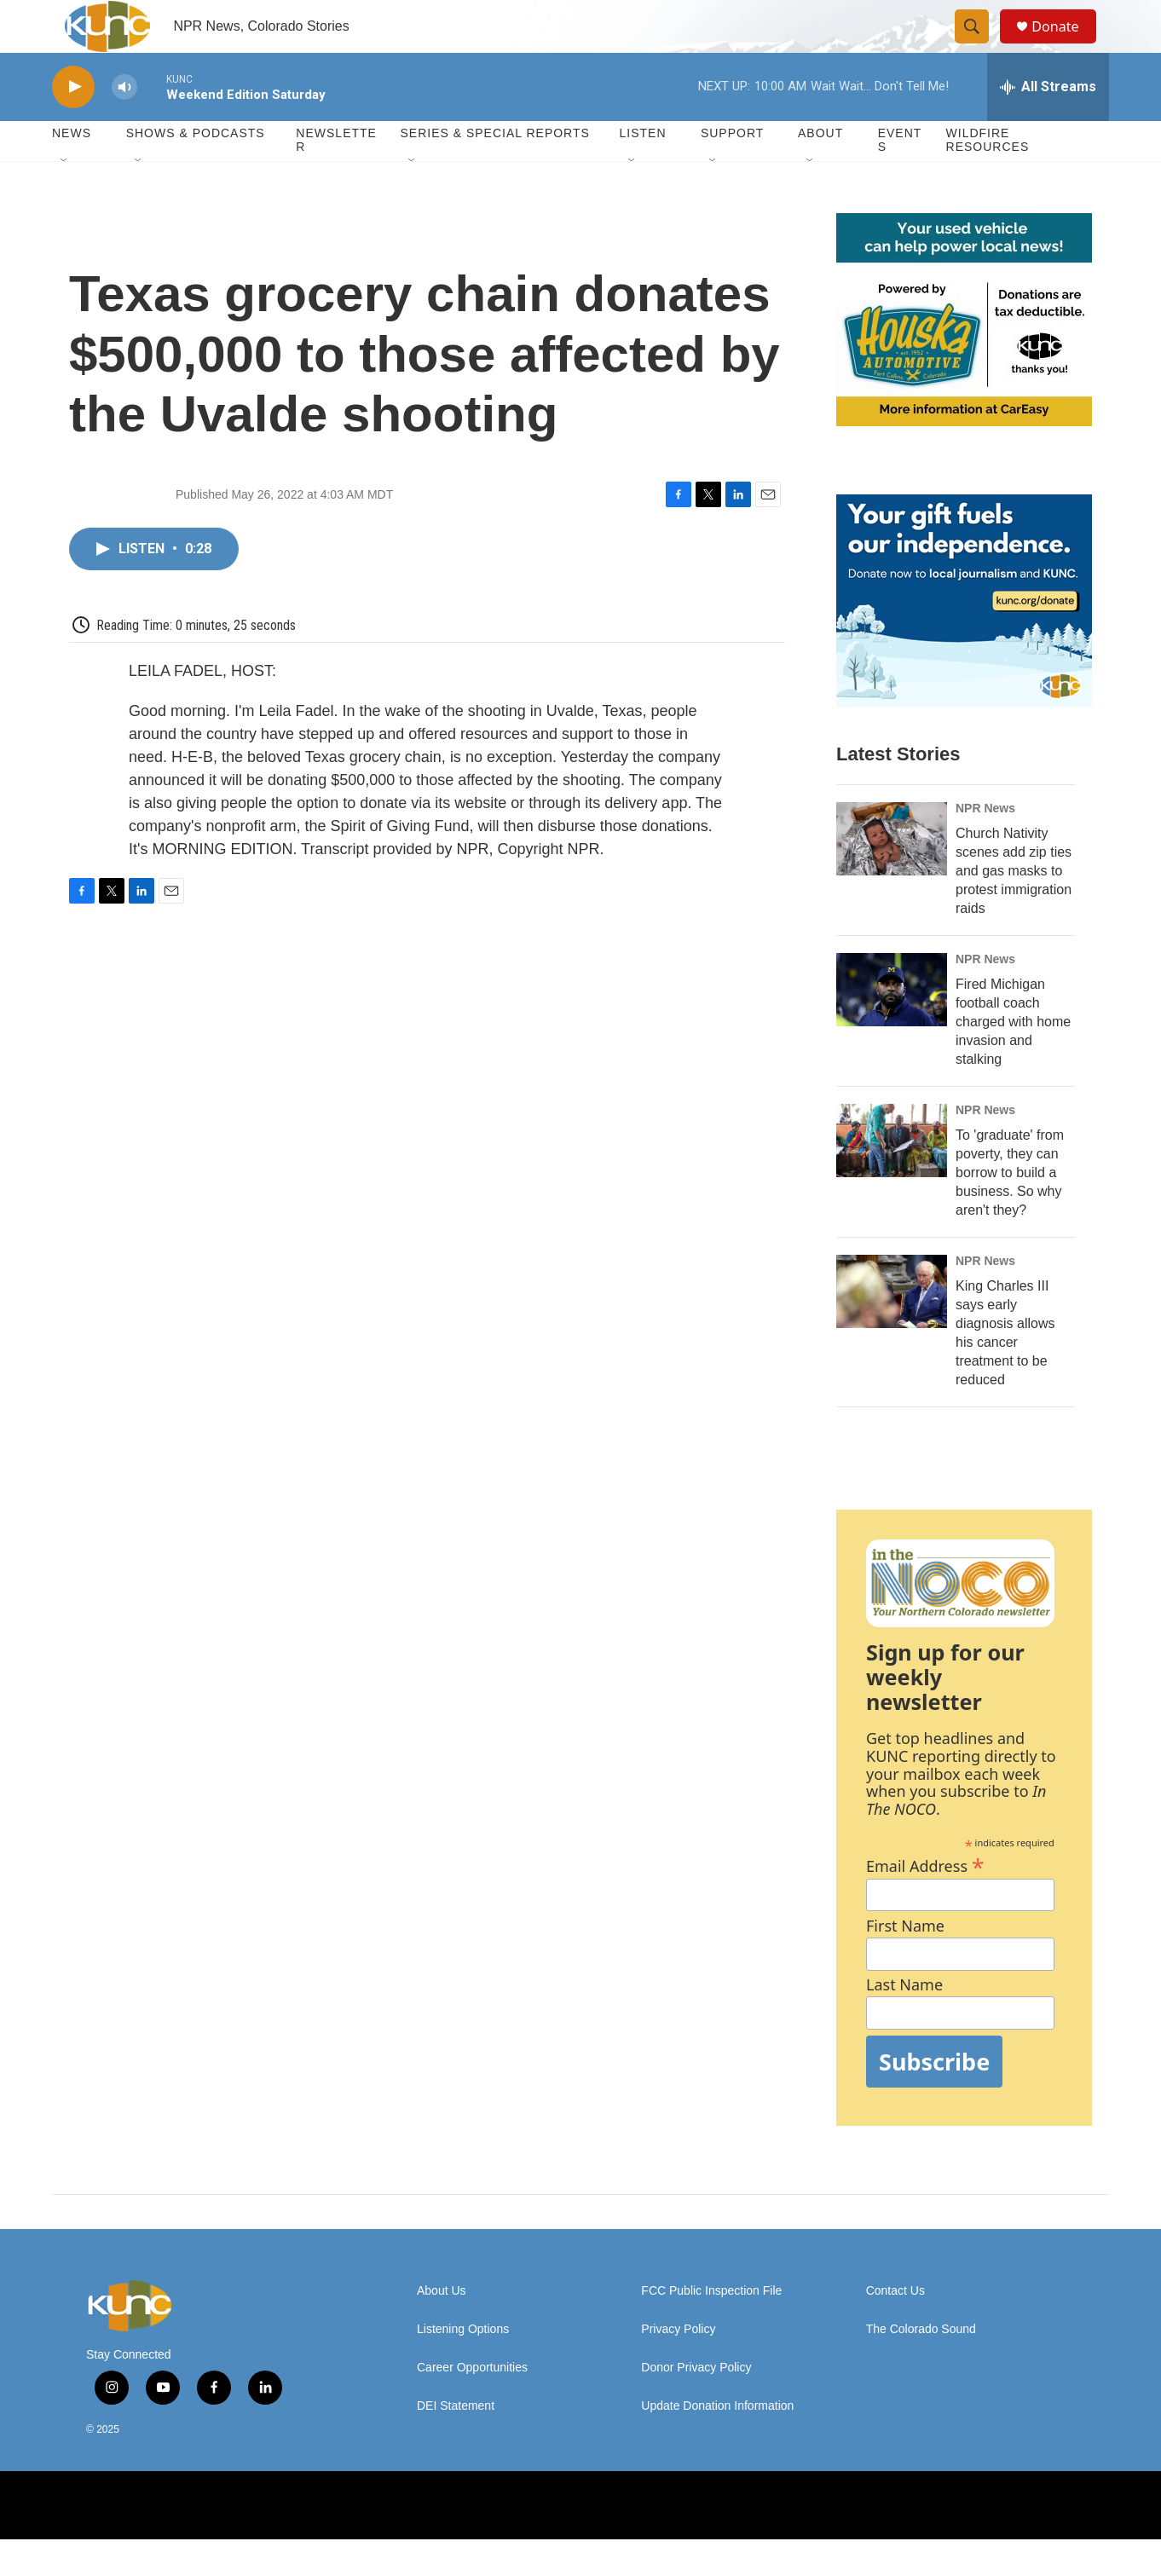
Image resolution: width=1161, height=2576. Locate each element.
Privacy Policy (678, 2365)
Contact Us (895, 2327)
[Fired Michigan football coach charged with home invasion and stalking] (891, 1026)
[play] (73, 124)
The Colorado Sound (921, 2365)
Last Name (904, 2022)
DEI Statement (455, 2442)
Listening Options (463, 2365)
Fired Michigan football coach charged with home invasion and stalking (1013, 1058)
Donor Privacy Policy (696, 2404)
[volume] (124, 124)
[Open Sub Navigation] (65, 198)
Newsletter (336, 177)
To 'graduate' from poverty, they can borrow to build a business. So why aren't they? (1010, 1209)
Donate (1065, 45)
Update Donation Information (717, 2442)
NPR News (985, 845)
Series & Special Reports (494, 170)
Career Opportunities (472, 2404)
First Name (905, 1963)
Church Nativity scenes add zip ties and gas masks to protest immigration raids (1013, 907)
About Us (441, 2327)
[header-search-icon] (979, 45)
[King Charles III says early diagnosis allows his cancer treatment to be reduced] (891, 1328)
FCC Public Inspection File (711, 2327)
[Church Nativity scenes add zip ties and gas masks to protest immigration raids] (891, 875)
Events (900, 177)
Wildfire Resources (988, 177)
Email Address (925, 1900)
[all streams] (1048, 124)
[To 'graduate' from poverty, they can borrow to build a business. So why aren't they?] (891, 1177)
